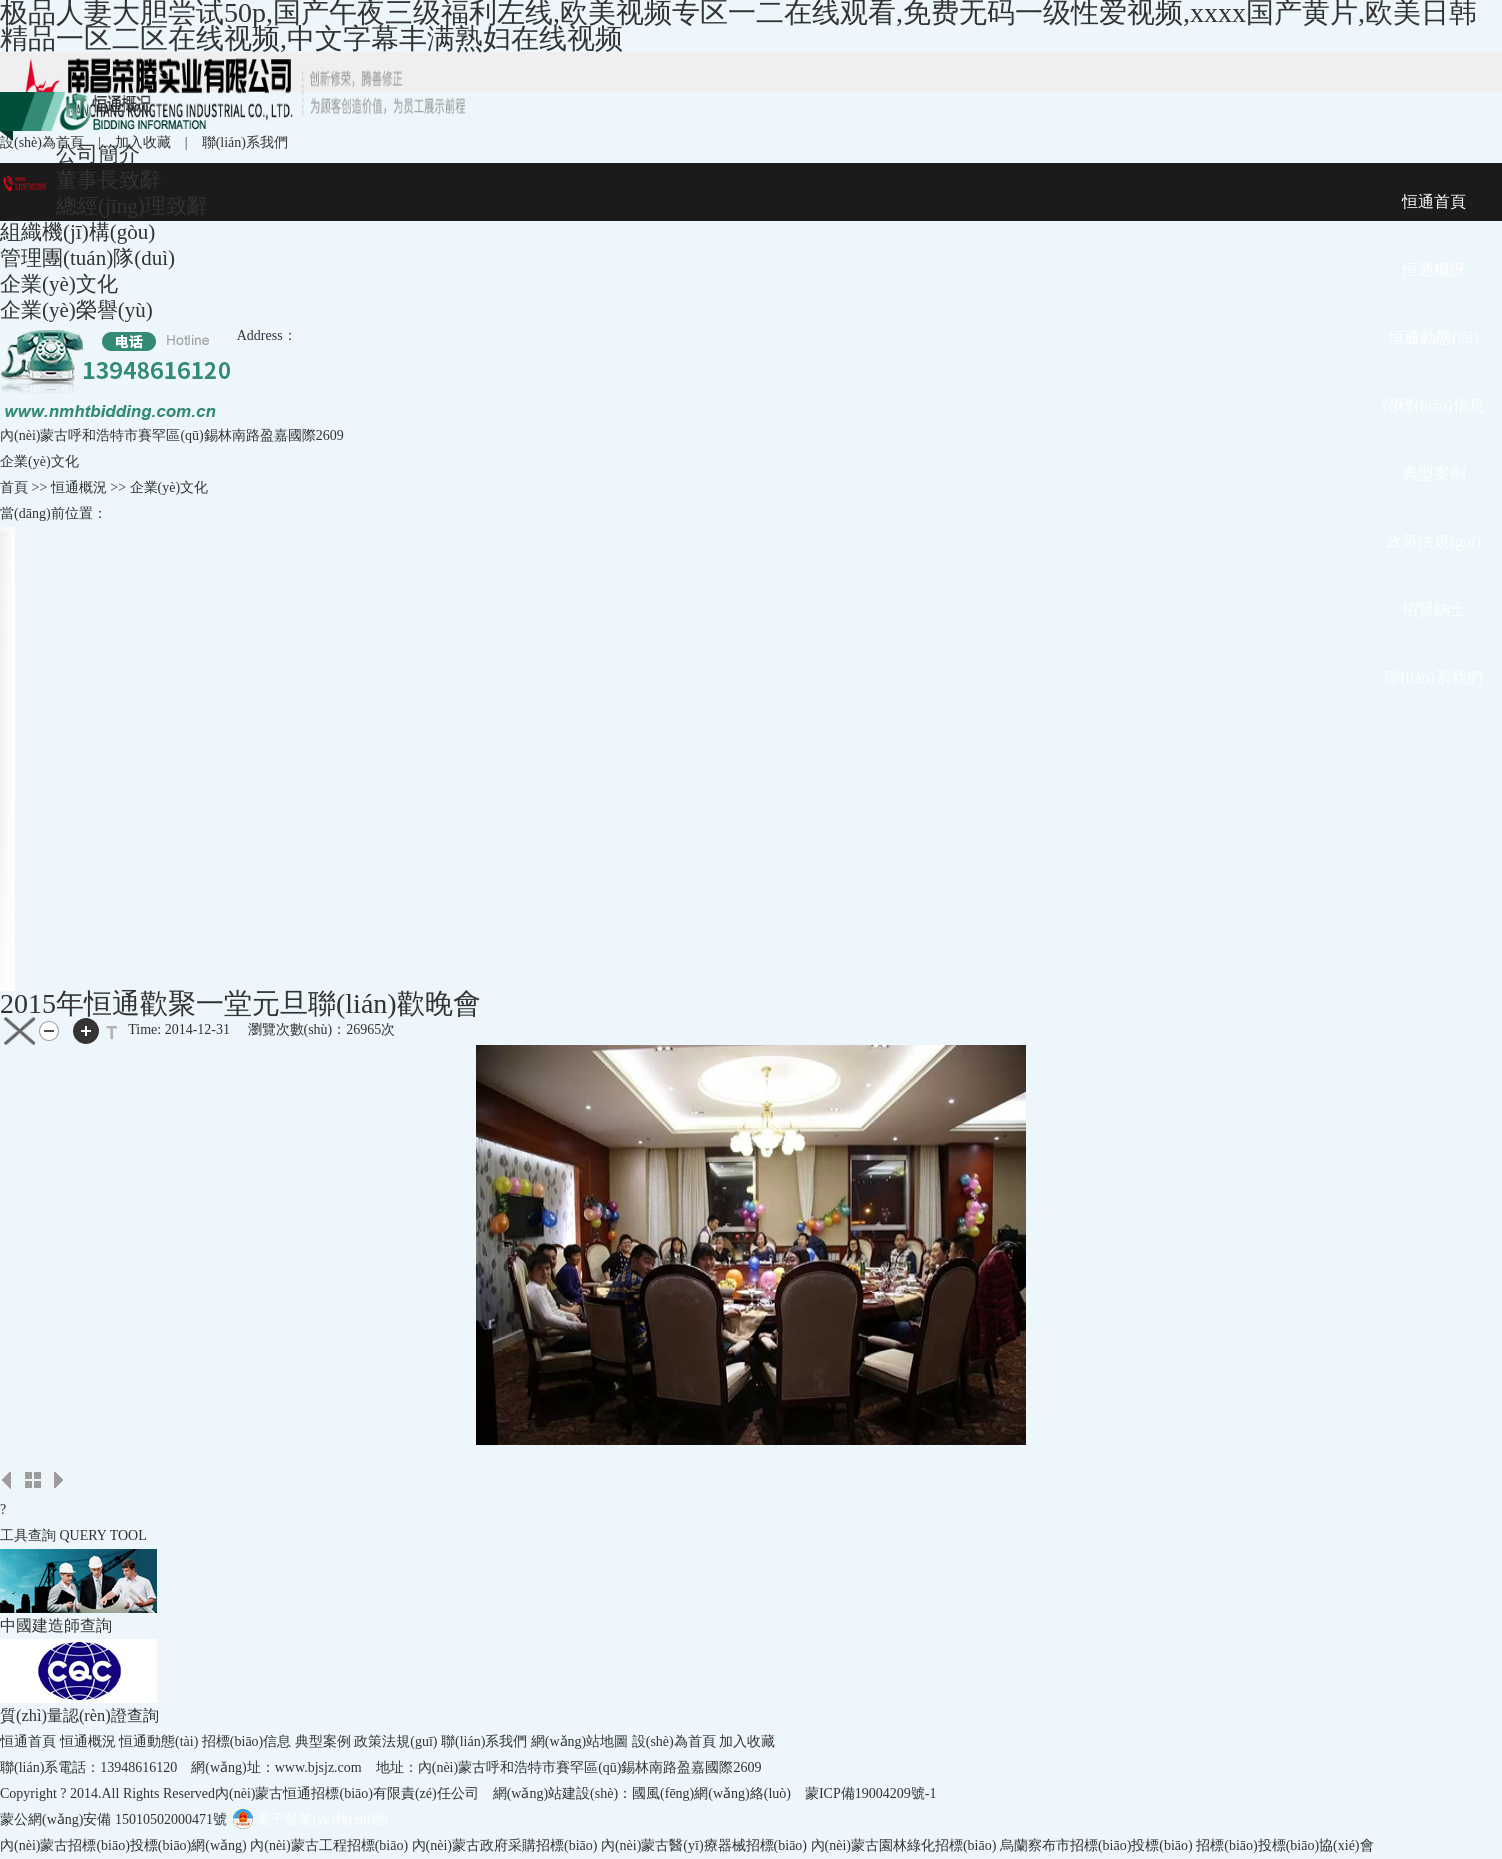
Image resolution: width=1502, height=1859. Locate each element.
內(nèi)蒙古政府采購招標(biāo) (505, 1845)
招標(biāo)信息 (246, 1741)
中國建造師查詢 (56, 1625)
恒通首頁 (28, 1741)
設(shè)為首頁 (42, 142)
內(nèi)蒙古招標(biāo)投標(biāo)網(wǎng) (123, 1845)
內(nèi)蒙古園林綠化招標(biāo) (904, 1845)
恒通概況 (88, 1741)
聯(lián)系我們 (245, 142)
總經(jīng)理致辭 (132, 206)
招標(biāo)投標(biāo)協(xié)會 (1284, 1845)
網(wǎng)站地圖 (579, 1741)
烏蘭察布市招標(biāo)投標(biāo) (1096, 1845)
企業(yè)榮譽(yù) (76, 310)
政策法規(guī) (395, 1741)
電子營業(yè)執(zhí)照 (309, 1819)
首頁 (14, 487)
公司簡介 (98, 154)
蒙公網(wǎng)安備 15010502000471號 (113, 1819)
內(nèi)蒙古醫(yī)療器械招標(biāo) (704, 1845)
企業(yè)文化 (59, 284)
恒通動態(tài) (158, 1741)
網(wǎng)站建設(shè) (555, 1793)
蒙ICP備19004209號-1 (870, 1793)
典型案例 (323, 1741)
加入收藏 (143, 142)
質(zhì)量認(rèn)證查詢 (79, 1715)
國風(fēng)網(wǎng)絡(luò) (711, 1793)
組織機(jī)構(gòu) (77, 232)
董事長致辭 (108, 180)
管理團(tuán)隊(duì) (87, 258)
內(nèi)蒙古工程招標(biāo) (329, 1845)
